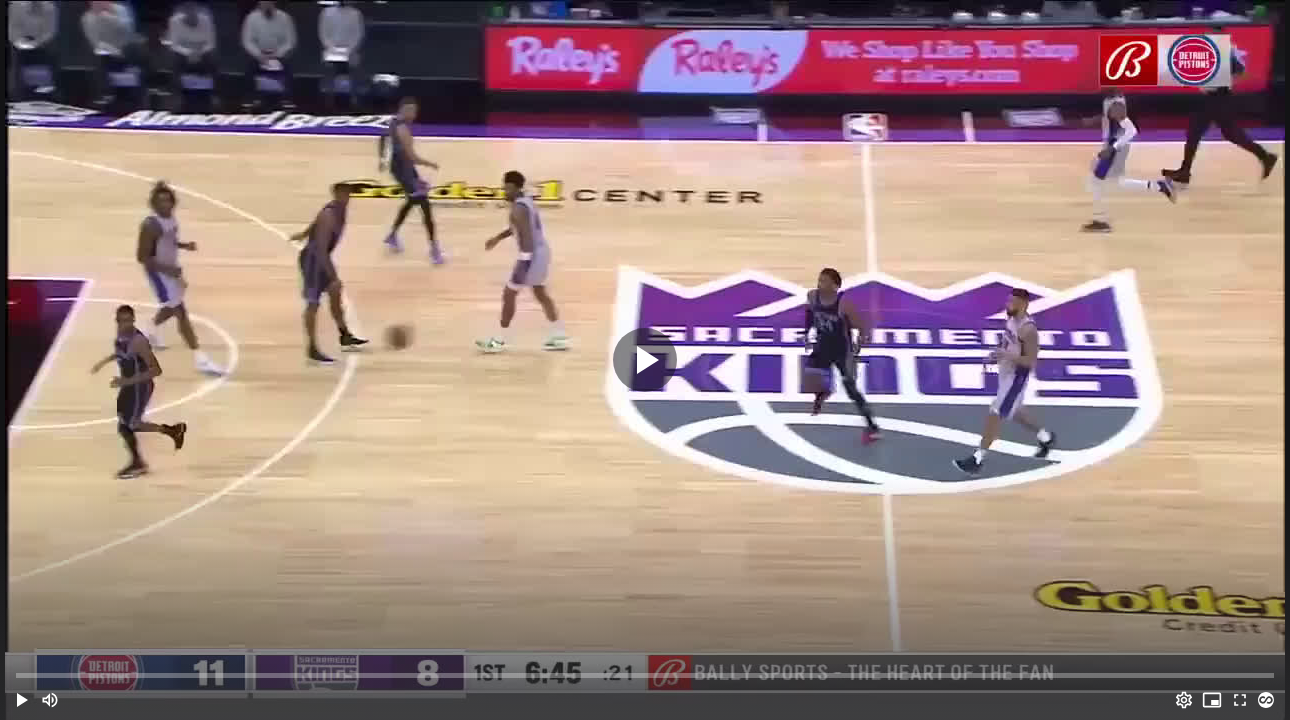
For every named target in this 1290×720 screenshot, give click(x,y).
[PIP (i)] (1212, 700)
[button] (22, 700)
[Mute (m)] (50, 700)
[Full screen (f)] (1240, 700)
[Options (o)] (1184, 700)
